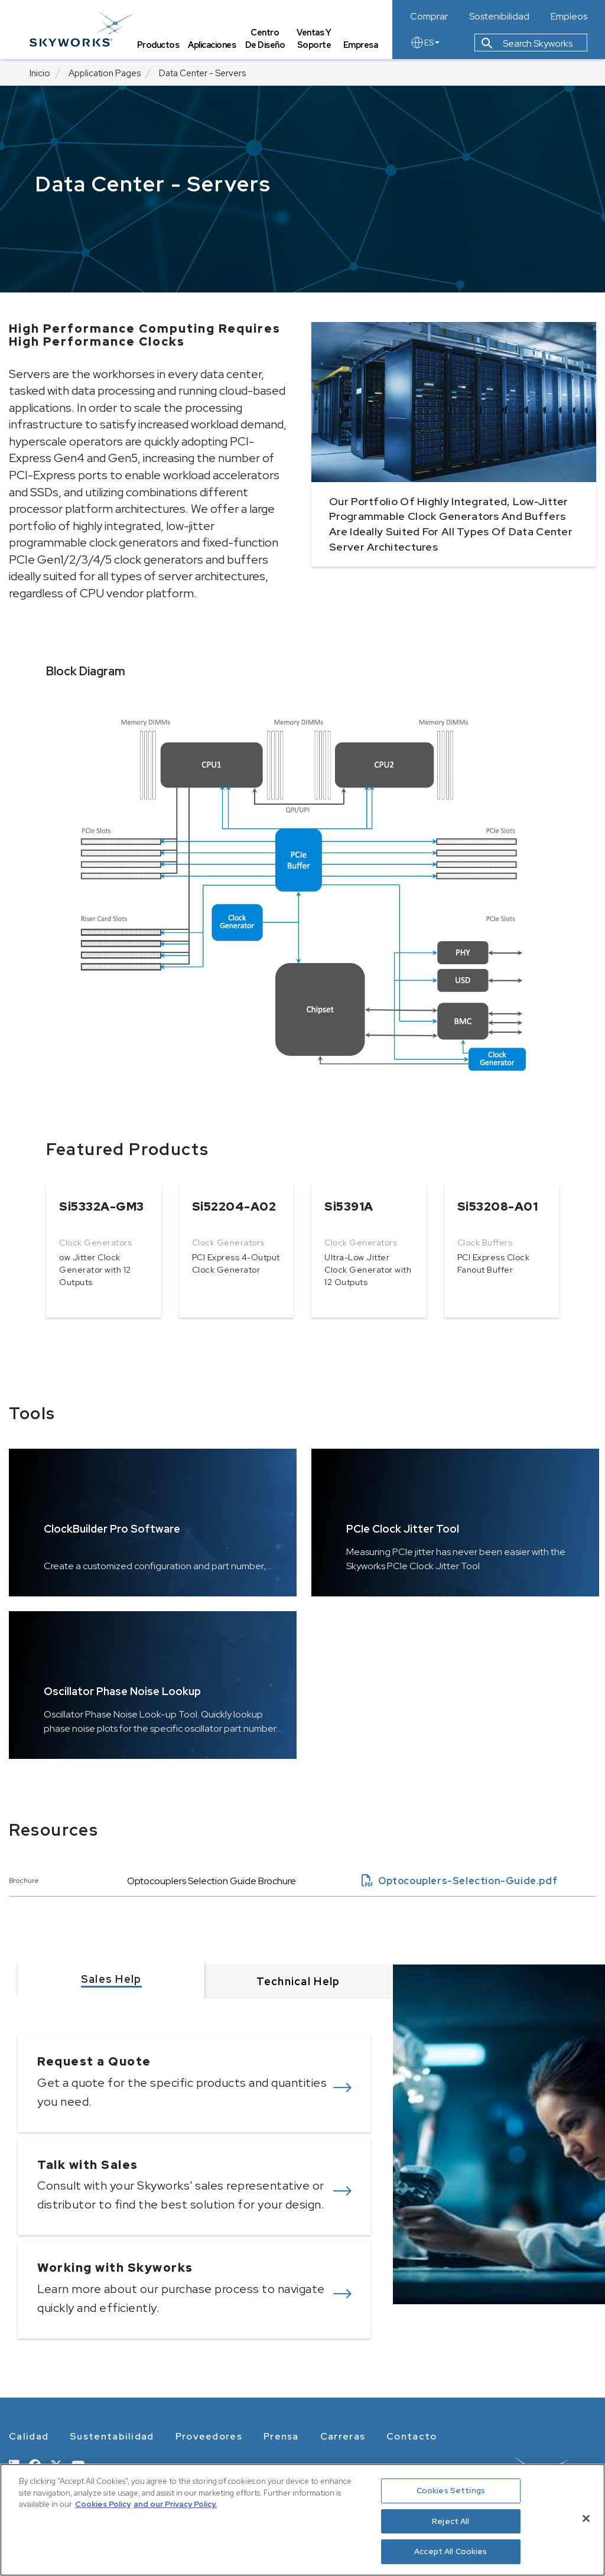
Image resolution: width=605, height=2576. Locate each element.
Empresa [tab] (360, 44)
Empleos (569, 16)
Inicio (40, 73)
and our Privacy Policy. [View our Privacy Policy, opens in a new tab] (175, 2504)
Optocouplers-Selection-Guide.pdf (459, 1881)
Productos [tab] (158, 44)
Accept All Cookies (450, 2551)
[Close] (586, 2519)
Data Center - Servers (202, 73)
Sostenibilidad (499, 16)
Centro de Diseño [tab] (265, 39)
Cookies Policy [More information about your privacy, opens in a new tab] (103, 2504)
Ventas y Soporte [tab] (314, 39)
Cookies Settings (451, 2491)
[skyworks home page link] (82, 29)
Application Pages (105, 73)
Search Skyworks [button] (527, 43)
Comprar (429, 16)
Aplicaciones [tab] (212, 44)
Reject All (450, 2521)
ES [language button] (425, 42)
